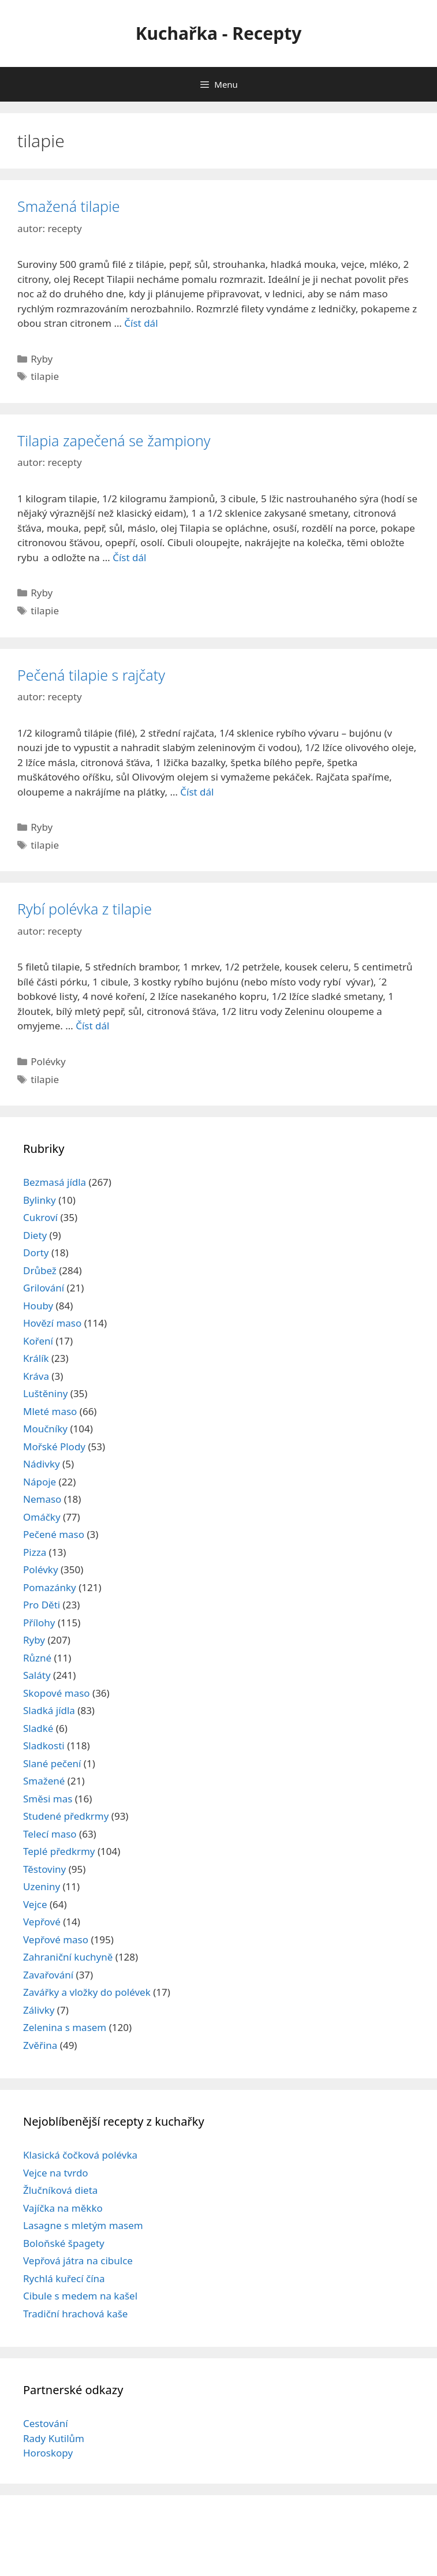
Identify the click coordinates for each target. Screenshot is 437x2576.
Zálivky (38, 2010)
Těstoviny (44, 1869)
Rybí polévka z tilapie (84, 909)
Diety (35, 1235)
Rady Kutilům (53, 2438)
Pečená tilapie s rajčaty (91, 675)
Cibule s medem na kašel (80, 2295)
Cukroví (40, 1217)
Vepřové (42, 1921)
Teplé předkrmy (59, 1851)
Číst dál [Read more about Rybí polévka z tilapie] (92, 1025)
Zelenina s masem (64, 2027)
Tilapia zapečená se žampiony (114, 440)
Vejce (35, 1904)
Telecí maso (50, 1833)
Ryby (42, 358)
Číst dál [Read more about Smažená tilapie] (141, 323)
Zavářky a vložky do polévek (87, 1992)
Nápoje (39, 1481)
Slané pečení (52, 1763)
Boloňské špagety (63, 2243)
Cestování (45, 2423)
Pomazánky (49, 1587)
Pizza (34, 1552)
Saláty (37, 1675)
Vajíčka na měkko (63, 2208)
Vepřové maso (55, 1939)
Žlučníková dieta (60, 2190)
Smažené (44, 1780)
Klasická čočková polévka (80, 2154)
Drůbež (40, 1270)
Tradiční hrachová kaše (75, 2313)
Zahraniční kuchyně (68, 1956)
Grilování (43, 1287)
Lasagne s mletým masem (83, 2225)
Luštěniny (45, 1393)
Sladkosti (44, 1745)
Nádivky (41, 1463)
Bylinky (39, 1200)
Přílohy (39, 1622)
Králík (36, 1358)
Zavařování (48, 1974)
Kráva (36, 1376)
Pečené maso (53, 1534)
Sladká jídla (49, 1710)
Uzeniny (41, 1886)
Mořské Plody (54, 1446)
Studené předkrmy (66, 1816)
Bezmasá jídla (54, 1182)
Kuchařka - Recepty (219, 33)
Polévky (48, 1061)
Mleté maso (50, 1411)
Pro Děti (41, 1604)
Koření (38, 1340)
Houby (38, 1305)
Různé (37, 1657)
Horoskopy (48, 2452)
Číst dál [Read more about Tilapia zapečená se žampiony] (129, 557)
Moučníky (45, 1428)
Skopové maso (56, 1693)
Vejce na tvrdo (55, 2172)
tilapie (45, 376)
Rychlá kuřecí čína (64, 2278)
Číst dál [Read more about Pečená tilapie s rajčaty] (197, 791)
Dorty (36, 1252)
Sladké (38, 1728)
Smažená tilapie (68, 206)
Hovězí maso (52, 1323)
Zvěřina (40, 2045)
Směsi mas (47, 1798)
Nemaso (42, 1499)
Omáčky (42, 1517)
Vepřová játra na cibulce (78, 2260)
